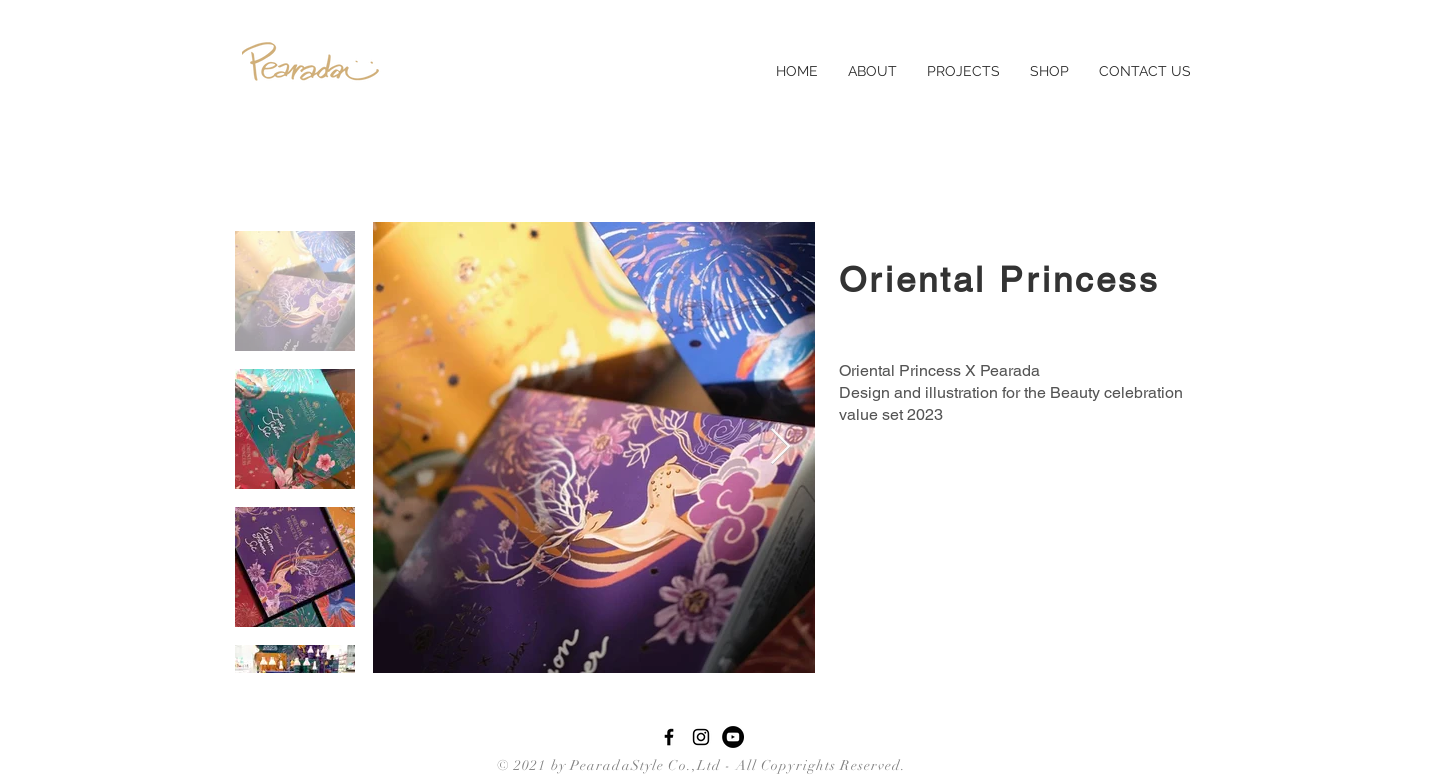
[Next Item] (780, 447)
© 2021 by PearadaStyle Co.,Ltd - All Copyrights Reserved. (697, 765)
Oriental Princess (1000, 279)
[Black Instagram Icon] (701, 737)
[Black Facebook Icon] (669, 737)
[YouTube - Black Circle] (733, 737)
